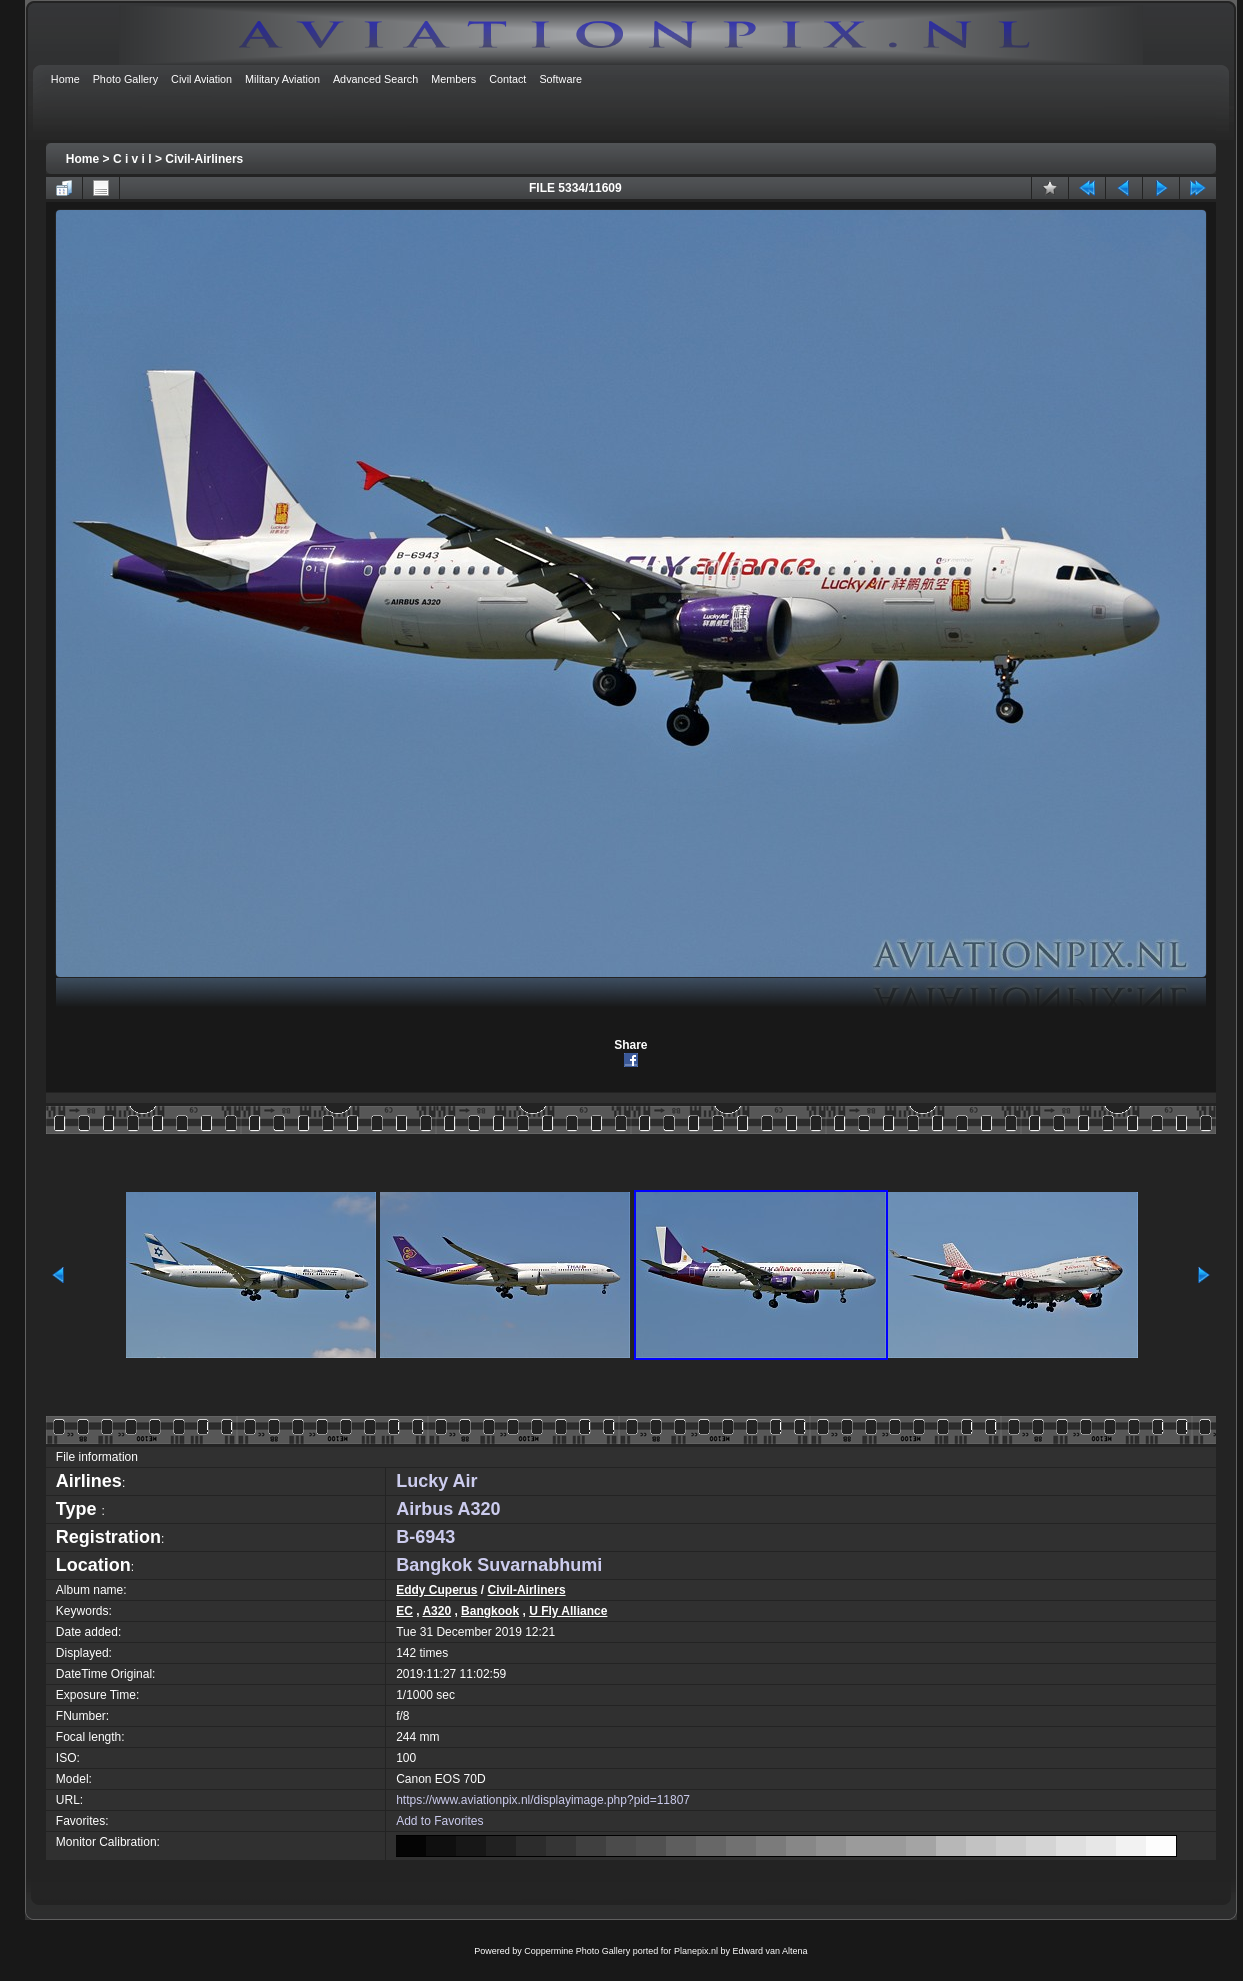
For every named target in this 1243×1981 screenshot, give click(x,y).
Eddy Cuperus (436, 1590)
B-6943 (425, 1537)
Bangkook (490, 1611)
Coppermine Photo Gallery (577, 1951)
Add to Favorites (439, 1821)
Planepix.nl (696, 1951)
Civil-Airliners (204, 159)
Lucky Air (436, 1481)
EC (404, 1611)
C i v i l (132, 159)
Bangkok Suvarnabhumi (499, 1565)
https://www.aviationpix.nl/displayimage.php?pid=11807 (543, 1800)
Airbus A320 (448, 1509)
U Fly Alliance (568, 1611)
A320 (436, 1611)
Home (82, 159)
